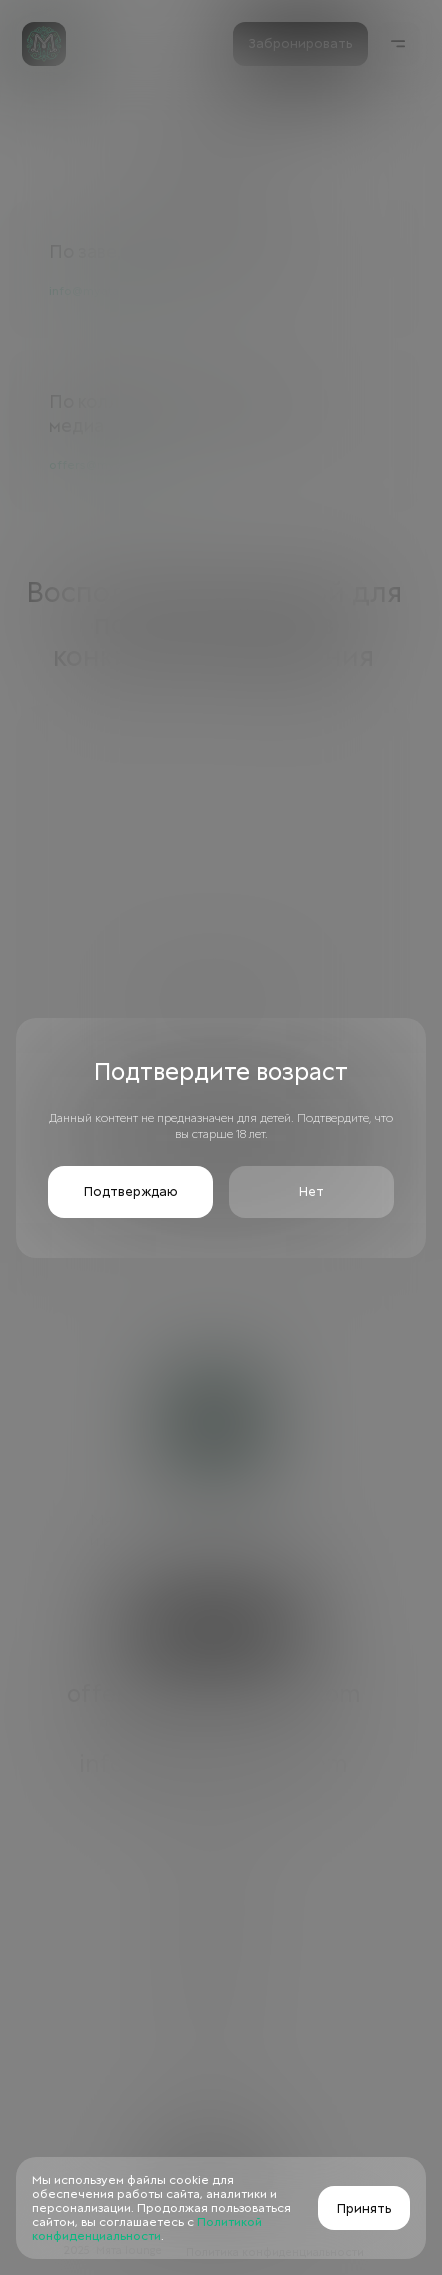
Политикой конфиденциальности (147, 2229)
